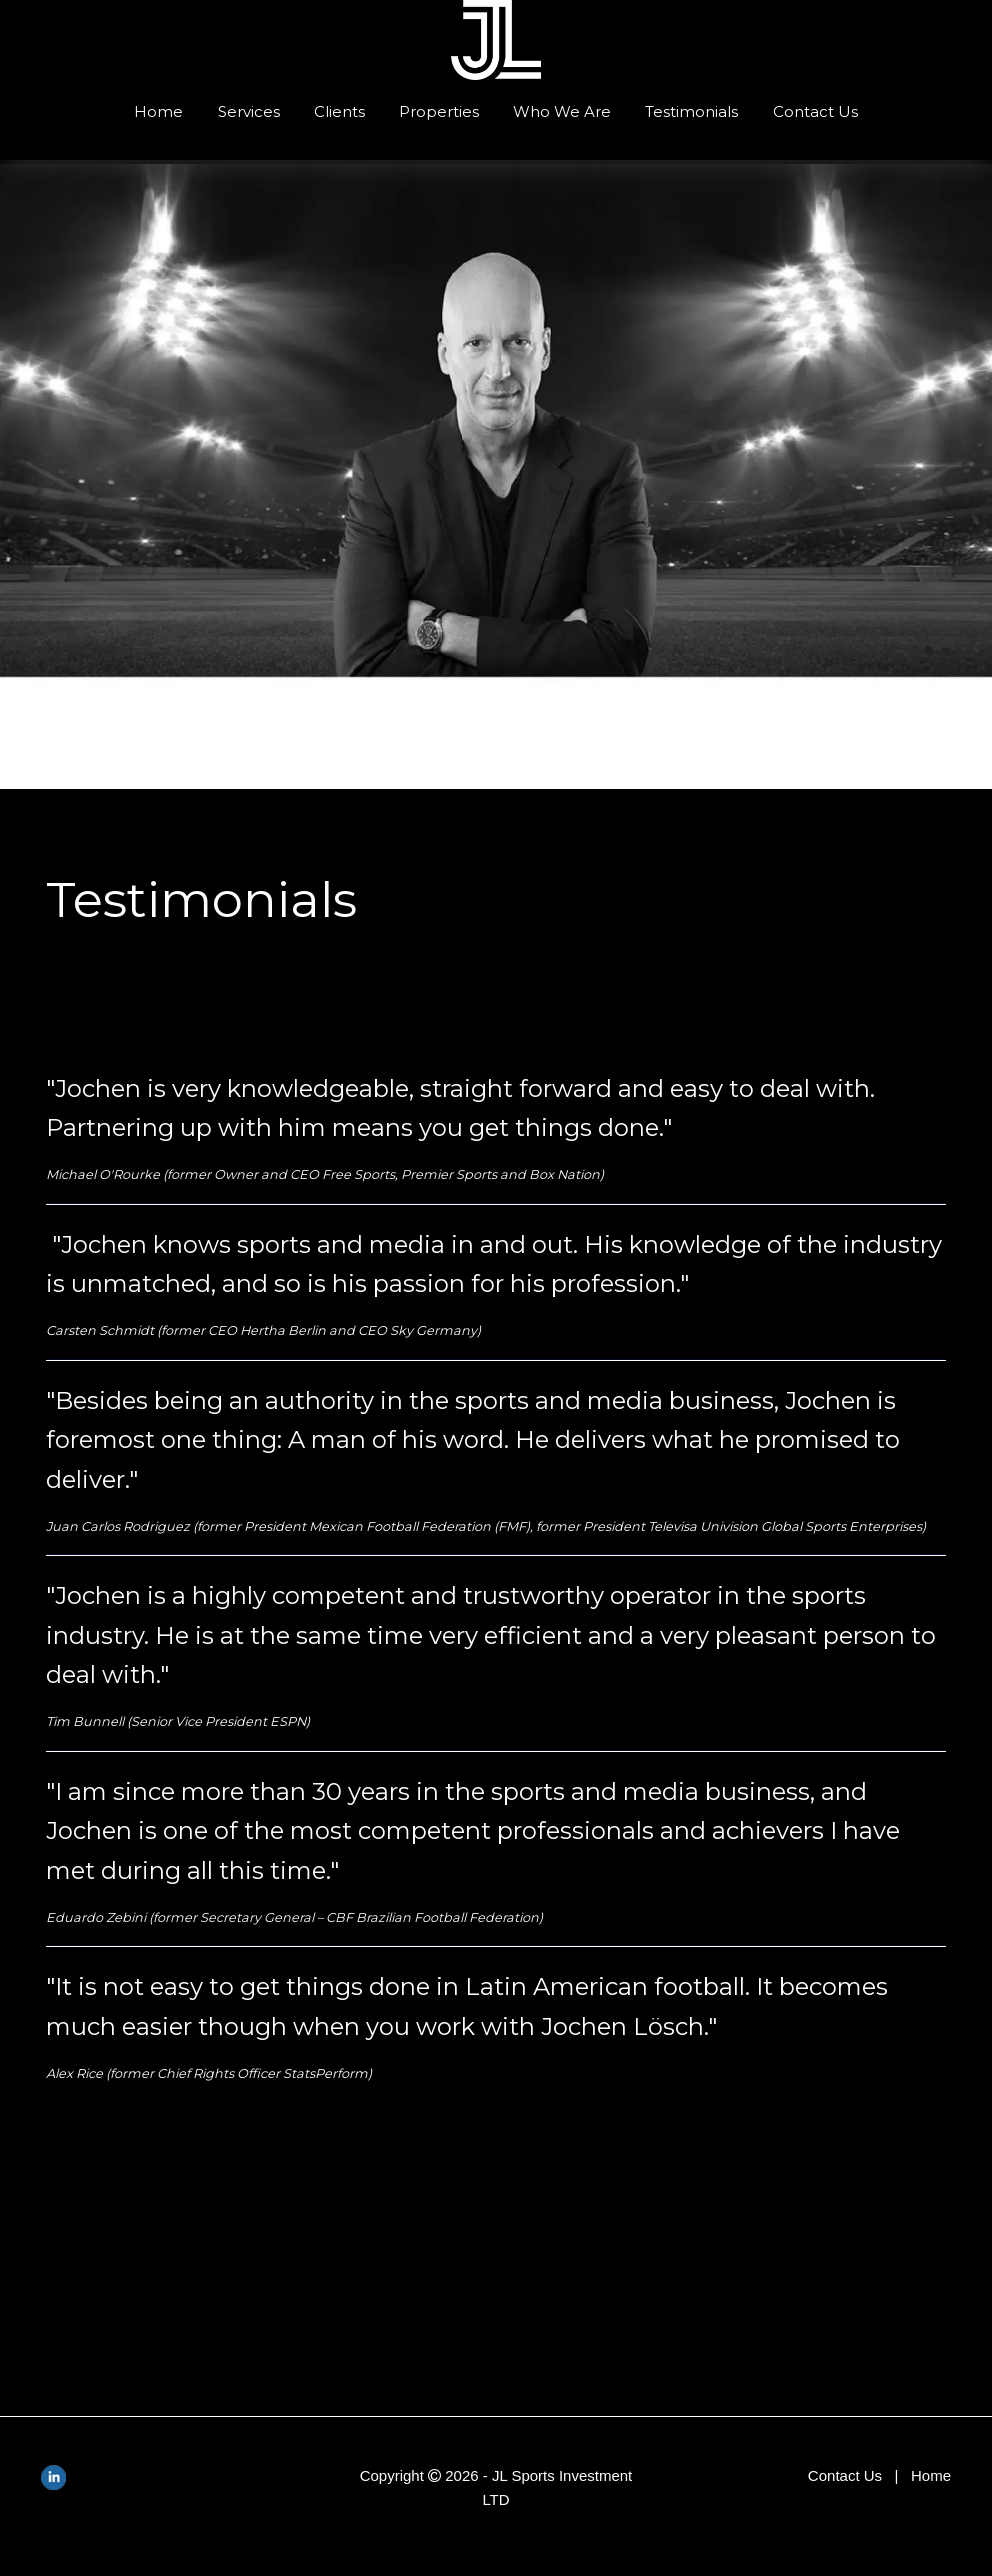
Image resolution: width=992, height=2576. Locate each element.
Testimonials (691, 111)
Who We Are (562, 111)
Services (249, 111)
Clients (339, 111)
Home (158, 111)
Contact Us (815, 111)
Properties (439, 111)
